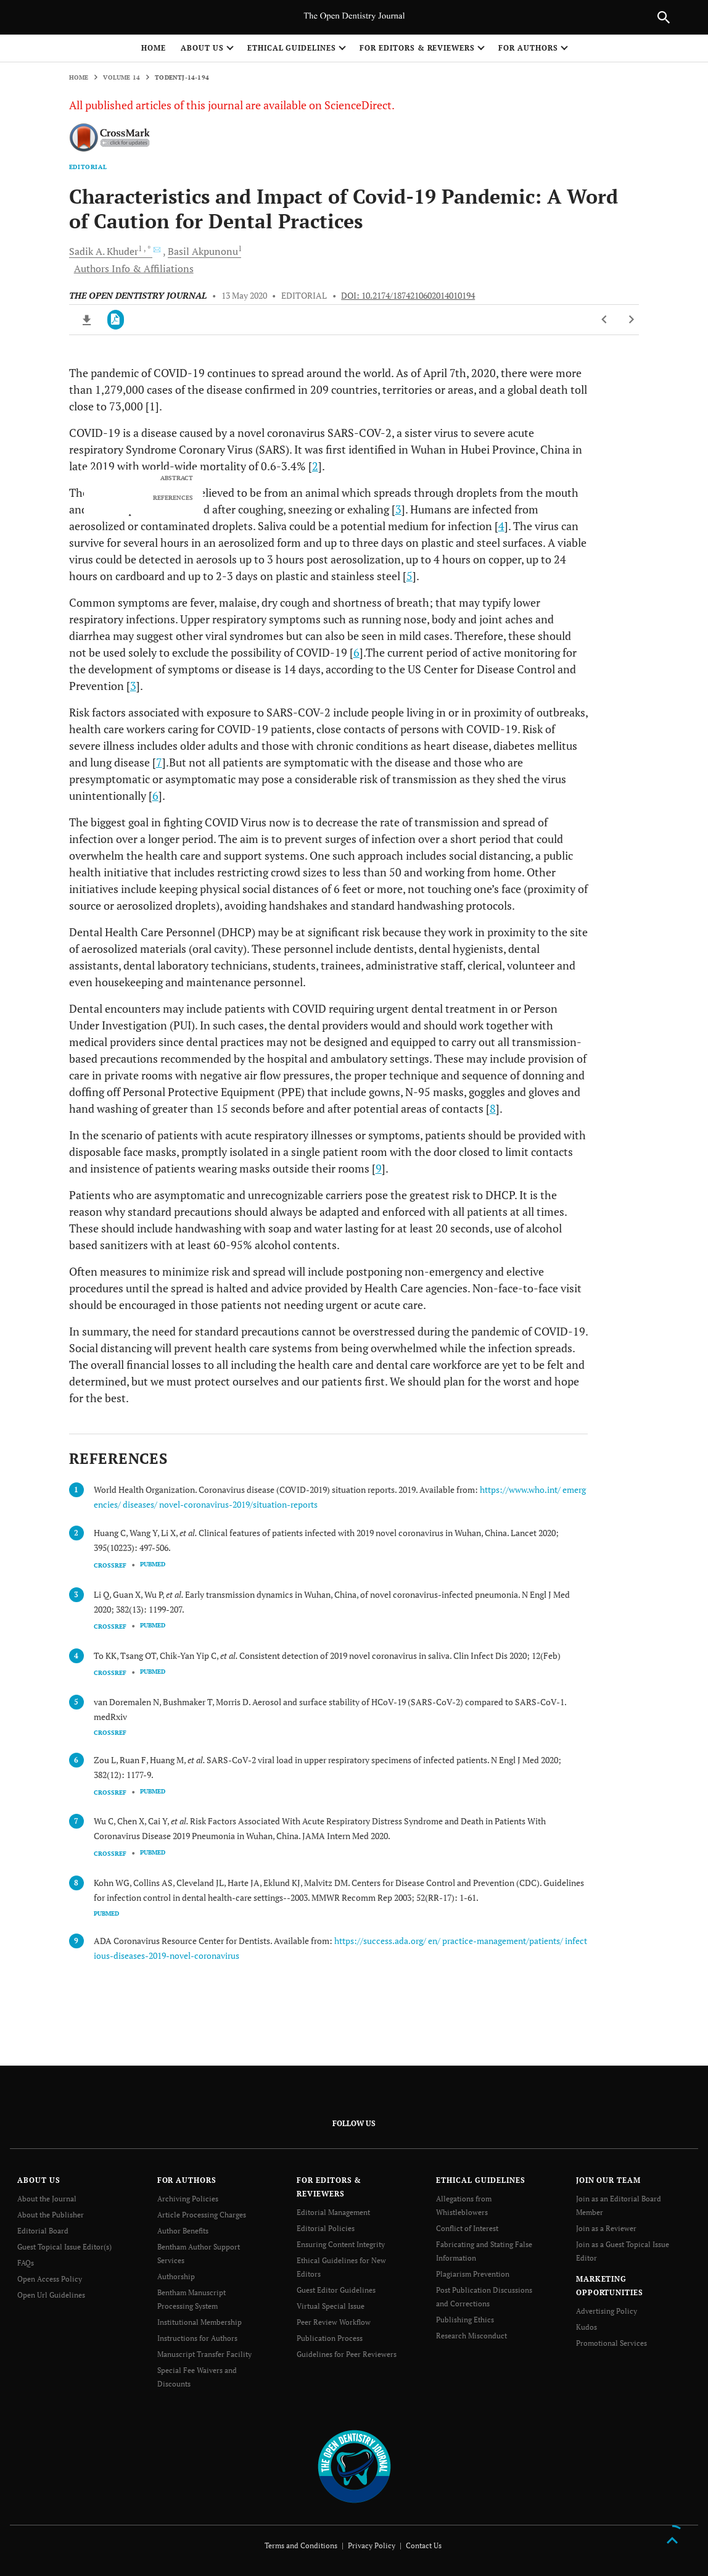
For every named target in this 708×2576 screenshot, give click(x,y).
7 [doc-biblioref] (159, 762)
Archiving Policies (187, 2198)
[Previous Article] (604, 320)
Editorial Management (333, 2212)
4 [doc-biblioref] (501, 525)
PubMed (152, 1564)
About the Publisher (50, 2214)
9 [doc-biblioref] (379, 1168)
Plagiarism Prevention (472, 2274)
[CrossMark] (109, 138)
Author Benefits (182, 2230)
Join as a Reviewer (606, 2228)
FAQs (25, 2262)
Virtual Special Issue (330, 2306)
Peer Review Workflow (334, 2322)
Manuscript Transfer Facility (204, 2354)
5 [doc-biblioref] (409, 575)
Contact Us (424, 2545)
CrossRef (110, 1565)
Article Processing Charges (201, 2214)
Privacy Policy (371, 2545)
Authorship (176, 2276)
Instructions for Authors (197, 2338)
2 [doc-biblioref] (315, 466)
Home (153, 47)
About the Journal (46, 2198)
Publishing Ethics (465, 2319)
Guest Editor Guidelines (336, 2290)
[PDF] (115, 320)
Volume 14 (121, 77)
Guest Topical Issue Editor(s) (64, 2246)
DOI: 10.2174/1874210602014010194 (408, 295)
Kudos (586, 2327)
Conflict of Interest (467, 2228)
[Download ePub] (87, 320)
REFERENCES (173, 498)
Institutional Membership (199, 2322)
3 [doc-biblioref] (398, 509)
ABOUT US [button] (202, 47)
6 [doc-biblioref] (356, 652)
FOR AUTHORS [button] (528, 47)
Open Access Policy (49, 2278)
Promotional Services (611, 2343)
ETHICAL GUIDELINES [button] (291, 47)
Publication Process (330, 2338)
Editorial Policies (326, 2228)
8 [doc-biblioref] (493, 1108)
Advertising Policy (606, 2311)
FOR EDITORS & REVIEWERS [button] (417, 47)
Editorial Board (42, 2230)
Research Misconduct (471, 2335)
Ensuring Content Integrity (341, 2244)
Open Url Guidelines (51, 2295)
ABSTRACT (176, 478)
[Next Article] (631, 320)
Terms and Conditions (301, 2545)
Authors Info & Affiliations (134, 268)
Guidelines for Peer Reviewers (347, 2354)
